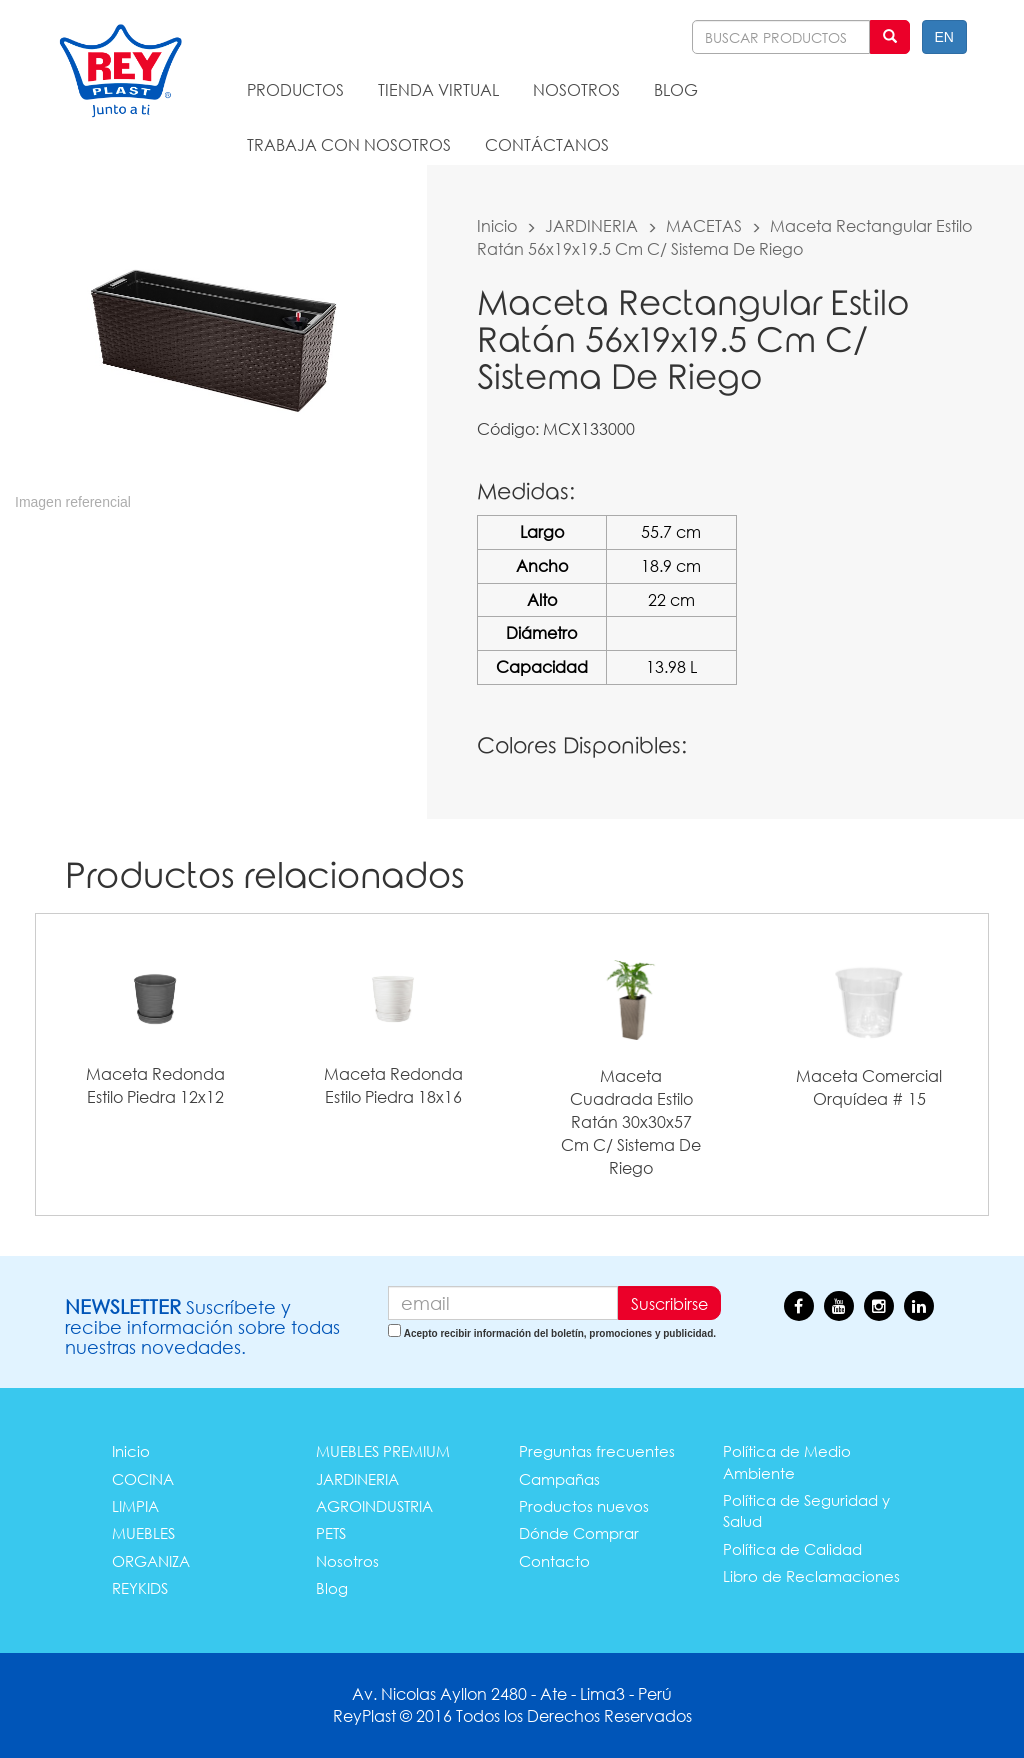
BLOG (676, 89)
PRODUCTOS (295, 89)
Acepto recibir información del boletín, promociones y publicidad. (560, 1333)
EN (944, 37)
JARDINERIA (591, 225)
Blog (332, 1588)
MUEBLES (143, 1533)
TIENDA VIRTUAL (438, 89)
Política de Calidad (792, 1549)
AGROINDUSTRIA (374, 1506)
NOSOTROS (576, 89)
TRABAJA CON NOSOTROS (349, 144)
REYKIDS (140, 1588)
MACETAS (704, 225)
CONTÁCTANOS (547, 144)
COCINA (143, 1479)
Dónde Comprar (579, 1533)
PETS (331, 1533)
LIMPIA (135, 1506)
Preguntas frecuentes (597, 1451)
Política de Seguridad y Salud (806, 1510)
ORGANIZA (151, 1561)
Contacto (554, 1561)
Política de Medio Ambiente (787, 1461)
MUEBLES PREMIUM (383, 1451)
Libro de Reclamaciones (811, 1576)
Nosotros (347, 1561)
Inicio (497, 225)
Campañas (559, 1479)
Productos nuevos (584, 1506)
